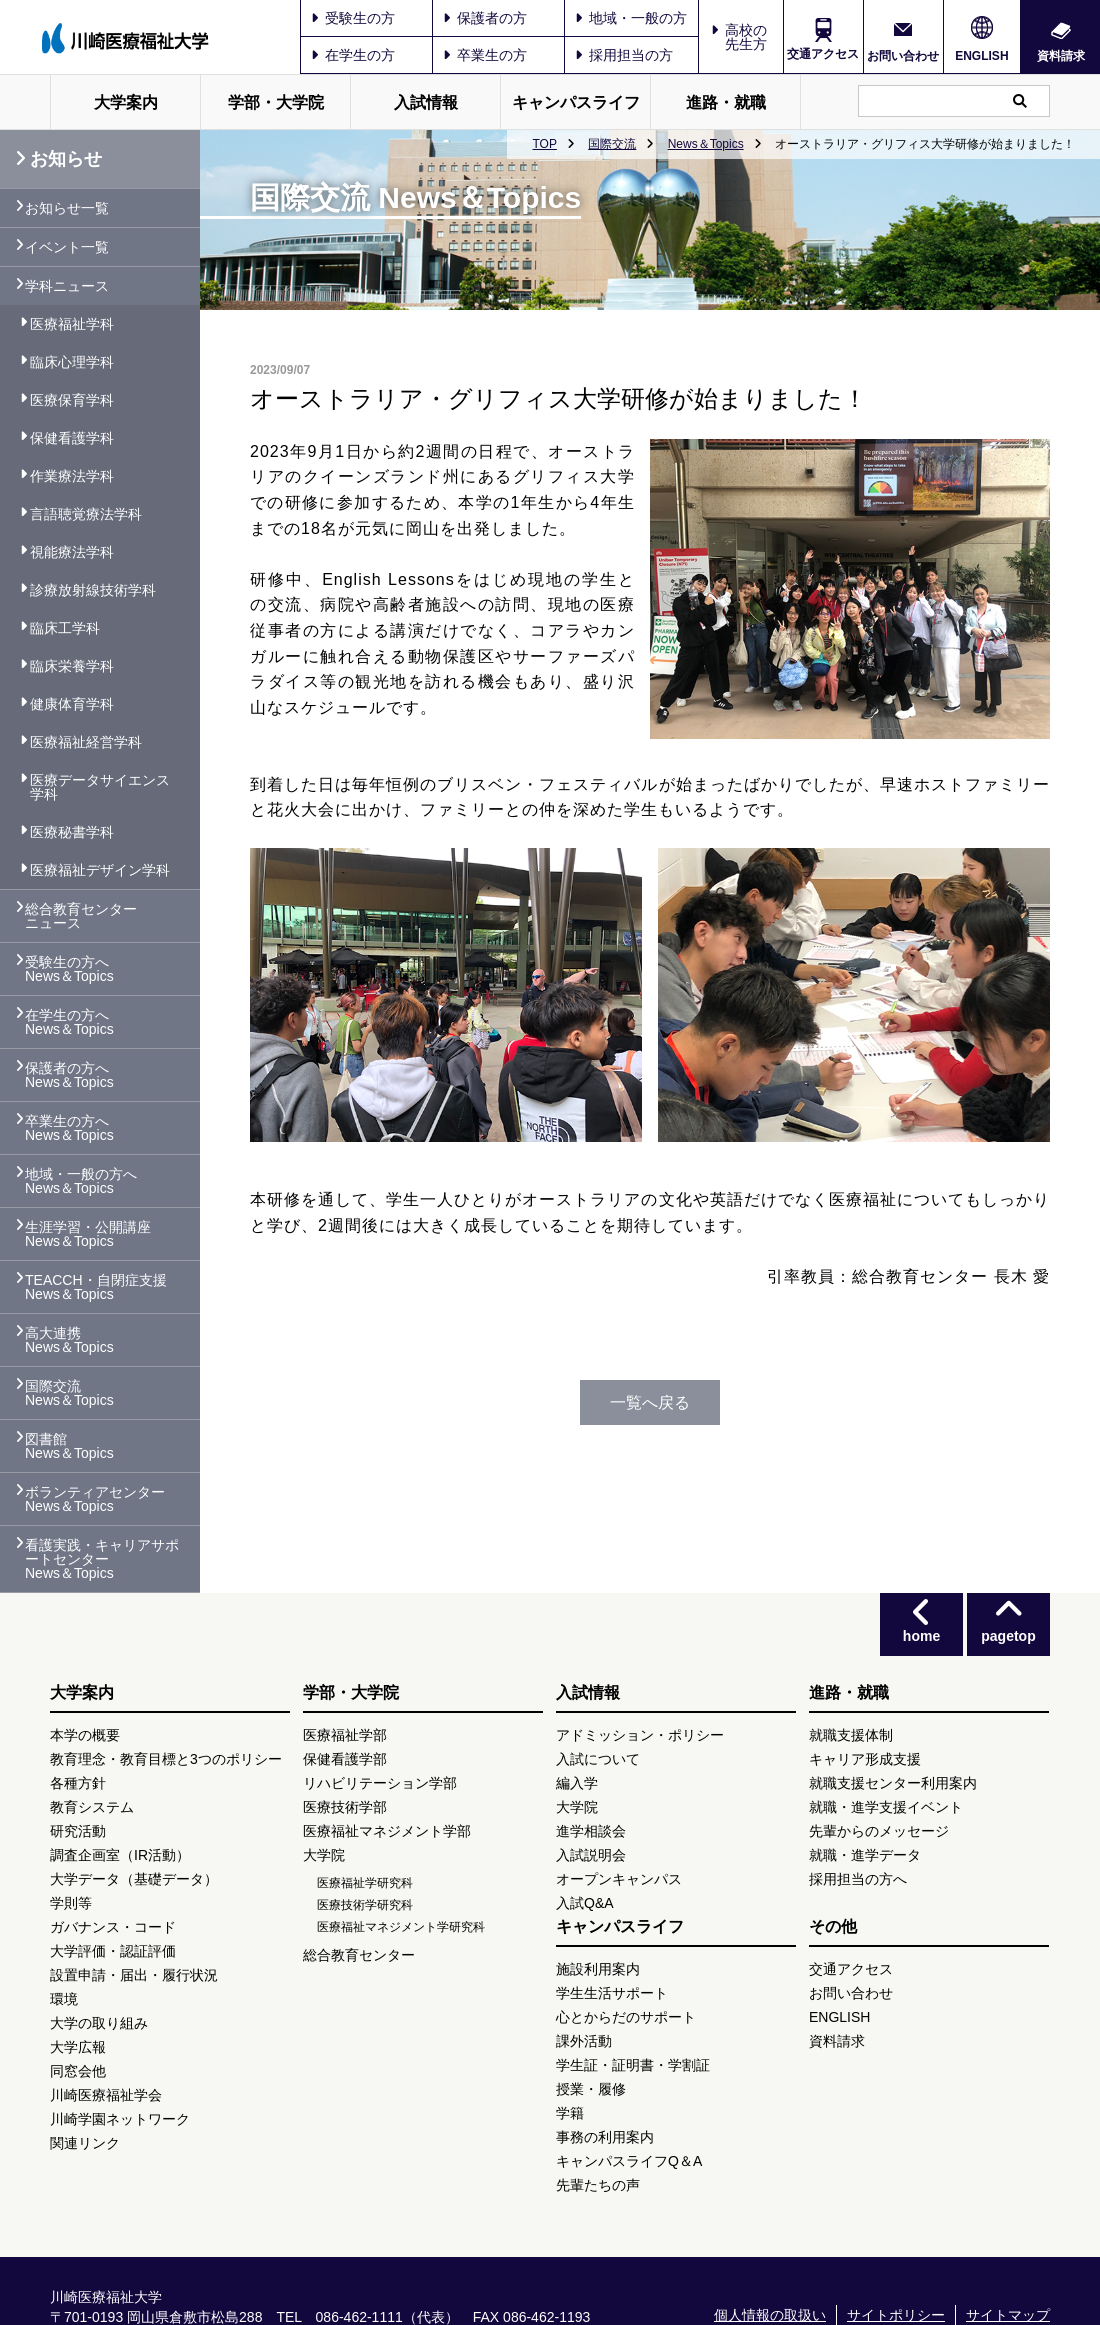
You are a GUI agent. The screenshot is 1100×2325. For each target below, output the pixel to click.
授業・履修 (591, 2089)
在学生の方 (353, 55)
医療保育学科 (72, 400)
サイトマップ (1008, 2315)
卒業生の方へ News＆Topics (69, 1128)
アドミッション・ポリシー (640, 1735)
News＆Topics (706, 144)
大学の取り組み (99, 2023)
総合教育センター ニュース (81, 916)
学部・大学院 (276, 102)
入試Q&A (585, 1903)
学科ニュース (67, 286)
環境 (64, 1999)
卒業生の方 (485, 55)
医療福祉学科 (72, 324)
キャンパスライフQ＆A (629, 2161)
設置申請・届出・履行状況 (134, 1975)
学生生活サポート (612, 1993)
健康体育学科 (72, 704)
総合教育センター (359, 1955)
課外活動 (584, 2041)
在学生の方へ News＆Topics (69, 1022)
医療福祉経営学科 (86, 742)
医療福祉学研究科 (365, 1883)
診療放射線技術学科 (93, 590)
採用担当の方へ (858, 1879)
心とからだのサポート (626, 2017)
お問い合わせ (903, 55)
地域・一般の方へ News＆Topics (81, 1181)
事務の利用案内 (605, 2137)
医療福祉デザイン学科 (100, 870)
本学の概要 (85, 1735)
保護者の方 (485, 18)
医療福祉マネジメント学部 (387, 1831)
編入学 (577, 1783)
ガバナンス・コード (113, 1927)
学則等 (71, 1903)
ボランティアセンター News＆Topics (95, 1499)
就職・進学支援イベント (886, 1807)
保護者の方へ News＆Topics (69, 1075)
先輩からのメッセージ (879, 1831)
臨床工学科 (65, 628)
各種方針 (78, 1783)
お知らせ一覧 (67, 208)
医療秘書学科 (72, 832)
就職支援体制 (851, 1735)
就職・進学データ (865, 1855)
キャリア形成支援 (865, 1759)
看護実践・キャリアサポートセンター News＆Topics (102, 1559)
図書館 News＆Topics (69, 1446)
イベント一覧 (67, 247)
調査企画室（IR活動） (120, 1855)
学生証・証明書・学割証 (633, 2065)
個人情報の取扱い (770, 2315)
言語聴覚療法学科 (86, 514)
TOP (544, 144)
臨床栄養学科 (72, 666)
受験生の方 (353, 18)
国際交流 (612, 144)
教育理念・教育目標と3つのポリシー (166, 1759)
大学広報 (78, 2047)
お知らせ (58, 159)
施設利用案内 (598, 1969)
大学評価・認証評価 (113, 1951)
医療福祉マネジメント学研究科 (401, 1927)
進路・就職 (726, 102)
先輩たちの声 (598, 2185)
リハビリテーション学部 (380, 1783)
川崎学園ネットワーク (120, 2119)
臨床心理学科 (72, 362)
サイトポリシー (896, 2315)
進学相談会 (591, 1831)
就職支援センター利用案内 (893, 1783)
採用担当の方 (624, 55)
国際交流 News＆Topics (69, 1393)
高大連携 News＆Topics (69, 1340)
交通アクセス (823, 54)
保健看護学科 (72, 438)
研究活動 (78, 1831)
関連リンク (85, 2143)
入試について (598, 1759)
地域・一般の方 (631, 18)
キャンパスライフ (576, 102)
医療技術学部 (345, 1807)
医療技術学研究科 (365, 1905)
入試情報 (426, 102)
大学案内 (126, 102)
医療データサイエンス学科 (100, 787)
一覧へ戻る (650, 1402)
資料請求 (1061, 55)
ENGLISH (981, 56)
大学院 (324, 1855)
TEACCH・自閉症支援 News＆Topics (96, 1287)
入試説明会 (591, 1855)
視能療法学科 (72, 552)
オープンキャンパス (619, 1879)
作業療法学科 (72, 476)
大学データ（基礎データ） (134, 1879)
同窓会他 (78, 2071)
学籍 (570, 2113)
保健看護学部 (345, 1759)
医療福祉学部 (345, 1735)
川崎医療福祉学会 (106, 2095)
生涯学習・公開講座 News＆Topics (88, 1234)
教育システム (92, 1807)
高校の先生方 (746, 37)
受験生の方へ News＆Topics (69, 969)
